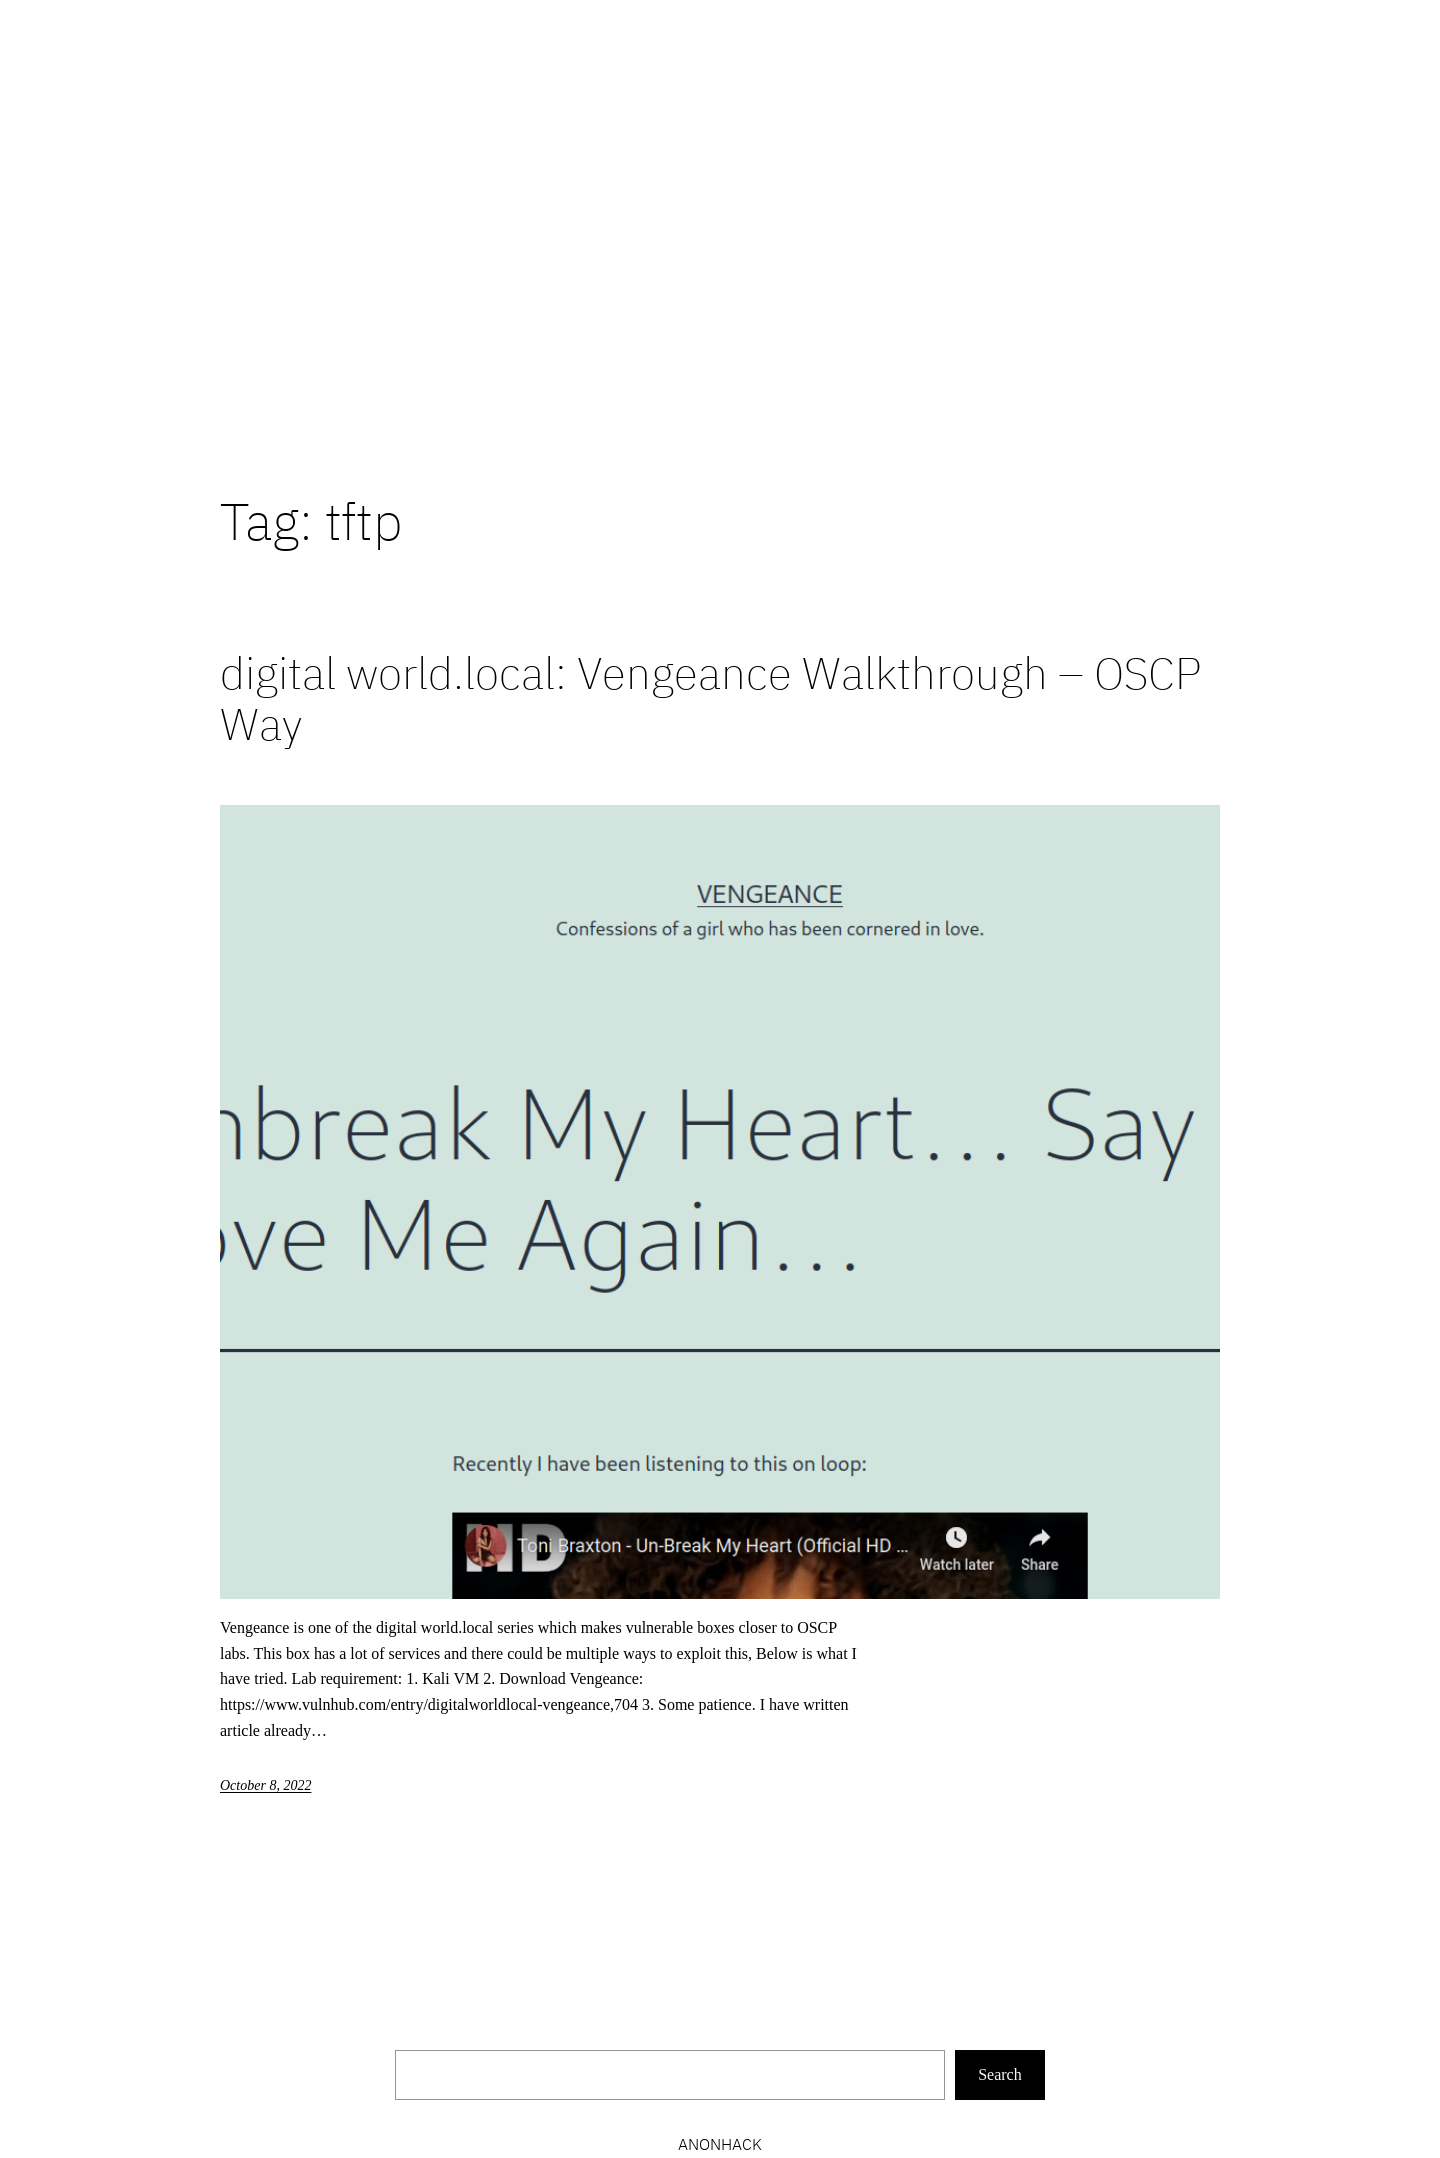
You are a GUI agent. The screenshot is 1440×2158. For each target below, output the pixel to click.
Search (1000, 2074)
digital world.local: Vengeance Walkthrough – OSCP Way (710, 698)
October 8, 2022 (265, 1785)
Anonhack (720, 2144)
